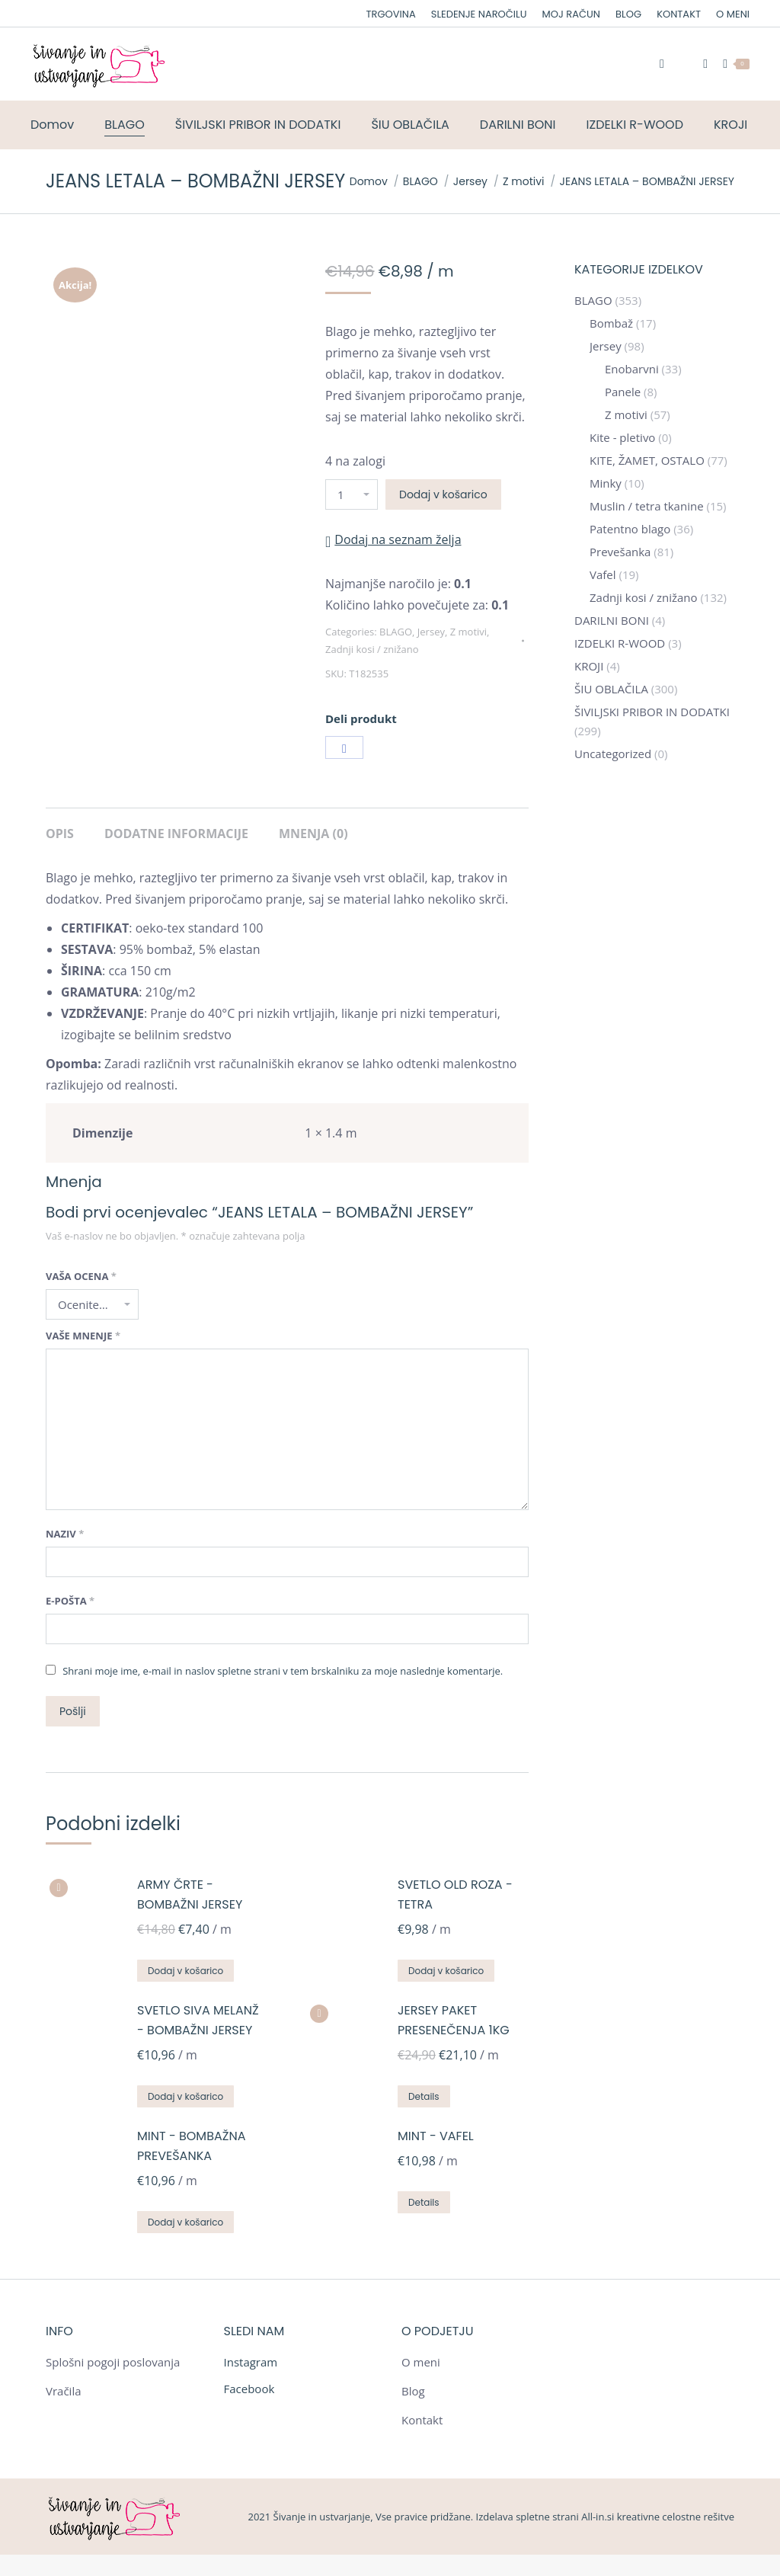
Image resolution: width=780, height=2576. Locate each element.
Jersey (431, 631)
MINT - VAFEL (436, 2136)
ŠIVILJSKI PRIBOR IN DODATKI (652, 711)
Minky (606, 483)
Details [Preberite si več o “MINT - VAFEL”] (424, 2202)
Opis (60, 833)
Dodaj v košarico (443, 494)
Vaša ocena (81, 1276)
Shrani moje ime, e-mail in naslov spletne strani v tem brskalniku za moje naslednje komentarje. (282, 1671)
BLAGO (395, 631)
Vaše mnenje (83, 1335)
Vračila (64, 2390)
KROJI (588, 666)
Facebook (249, 2388)
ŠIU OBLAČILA (611, 688)
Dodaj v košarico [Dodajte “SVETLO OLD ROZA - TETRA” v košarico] (446, 1970)
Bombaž (611, 323)
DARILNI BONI (611, 620)
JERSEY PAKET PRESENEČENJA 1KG (454, 2020)
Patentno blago (630, 528)
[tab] (60, 826)
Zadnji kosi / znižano (372, 649)
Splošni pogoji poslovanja (113, 2362)
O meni (420, 2362)
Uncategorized (612, 753)
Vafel (603, 574)
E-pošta (70, 1601)
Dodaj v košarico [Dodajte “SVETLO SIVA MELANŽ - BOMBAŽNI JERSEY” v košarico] (185, 2096)
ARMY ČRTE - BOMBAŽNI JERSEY (189, 1894)
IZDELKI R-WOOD (619, 643)
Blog (413, 2390)
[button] (393, 539)
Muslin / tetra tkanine (647, 506)
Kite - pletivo (622, 437)
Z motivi (468, 631)
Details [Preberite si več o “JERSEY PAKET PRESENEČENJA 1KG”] (424, 2096)
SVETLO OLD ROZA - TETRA (455, 1894)
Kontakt (422, 2419)
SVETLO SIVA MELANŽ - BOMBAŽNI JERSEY (198, 2020)
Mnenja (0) (313, 833)
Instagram (251, 2362)
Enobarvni (632, 368)
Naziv (65, 1534)
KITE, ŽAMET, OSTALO (647, 460)
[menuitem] (391, 14)
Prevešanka (620, 551)
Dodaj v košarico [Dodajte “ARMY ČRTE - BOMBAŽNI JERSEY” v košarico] (185, 1970)
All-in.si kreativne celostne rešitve (657, 2516)
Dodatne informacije (176, 833)
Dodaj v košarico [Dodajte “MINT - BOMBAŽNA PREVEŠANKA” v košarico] (185, 2222)
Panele (623, 391)
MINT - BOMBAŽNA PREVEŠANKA (191, 2146)
